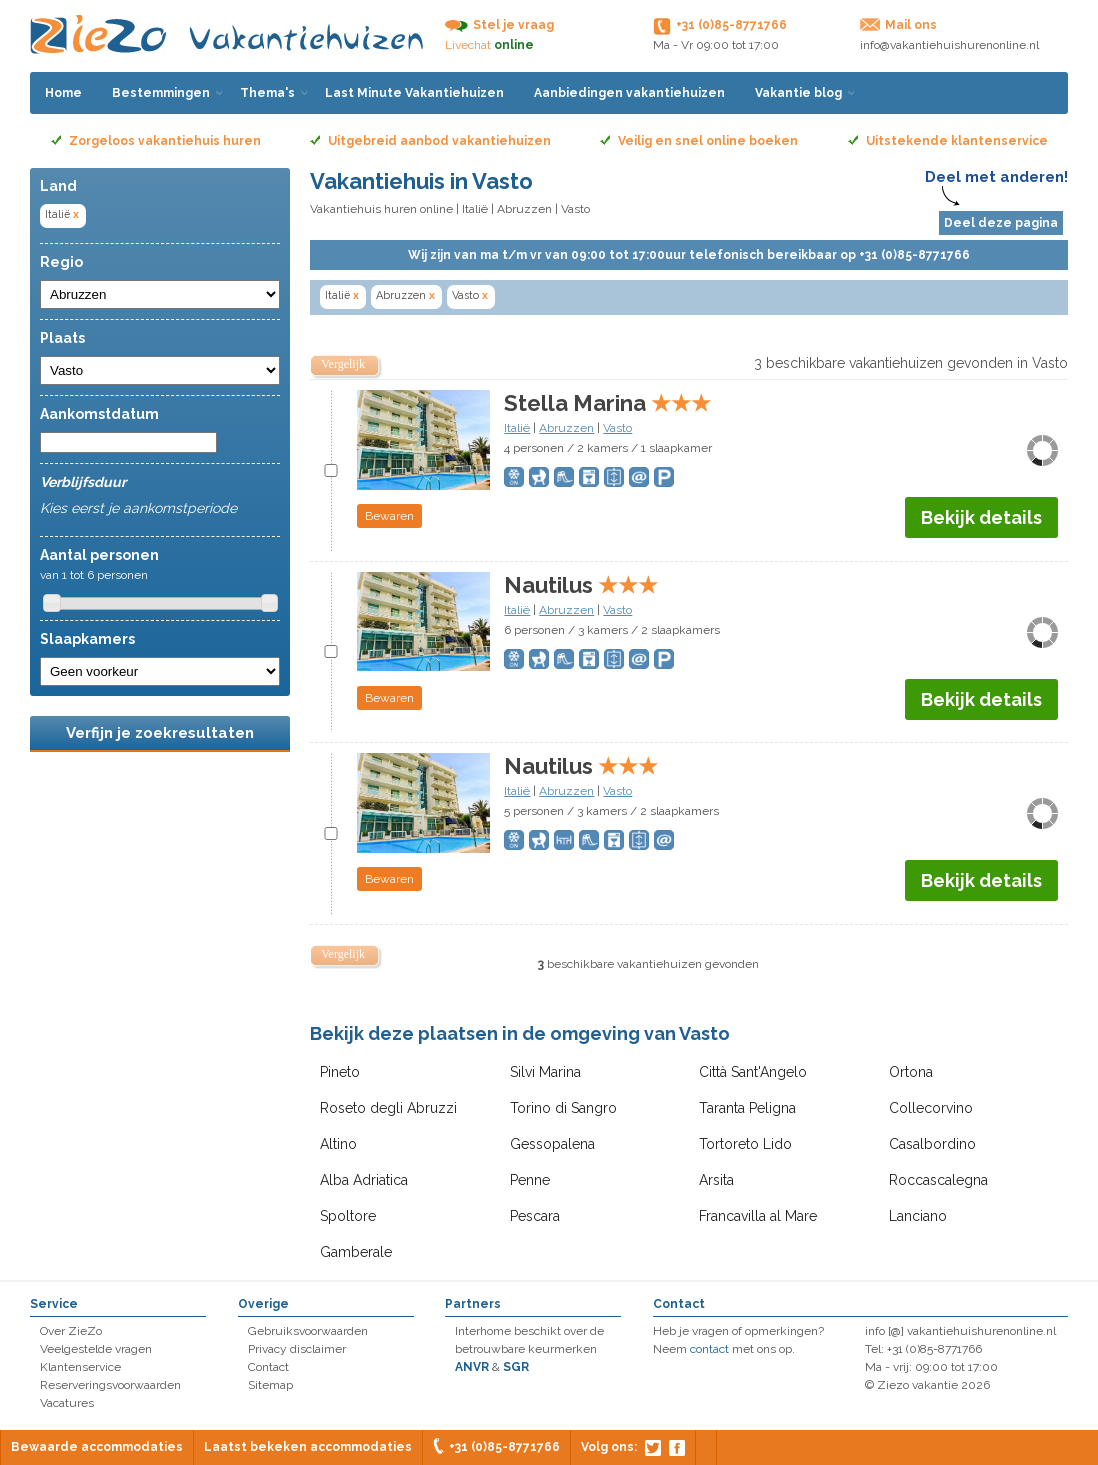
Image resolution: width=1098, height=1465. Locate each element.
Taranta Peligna (747, 1108)
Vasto (471, 295)
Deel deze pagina (1001, 223)
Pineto (340, 1072)
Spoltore (348, 1216)
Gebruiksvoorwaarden (308, 1331)
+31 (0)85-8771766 (504, 1447)
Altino (338, 1144)
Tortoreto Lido (745, 1144)
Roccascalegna (938, 1180)
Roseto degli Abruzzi (388, 1108)
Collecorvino (931, 1108)
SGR (516, 1367)
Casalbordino (932, 1144)
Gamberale (356, 1252)
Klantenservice (80, 1367)
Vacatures (67, 1403)
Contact (268, 1367)
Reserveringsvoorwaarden (110, 1385)
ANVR (472, 1367)
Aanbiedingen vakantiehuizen (629, 93)
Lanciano (918, 1216)
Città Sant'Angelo (753, 1072)
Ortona (911, 1072)
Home (63, 93)
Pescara (535, 1216)
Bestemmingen (161, 93)
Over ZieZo (71, 1331)
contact (709, 1349)
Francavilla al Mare (758, 1216)
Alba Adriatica (364, 1180)
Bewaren (389, 516)
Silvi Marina (545, 1072)
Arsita (716, 1180)
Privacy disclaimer (297, 1349)
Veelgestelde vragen (96, 1349)
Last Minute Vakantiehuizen (414, 93)
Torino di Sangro (563, 1108)
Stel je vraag (513, 25)
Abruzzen (524, 209)
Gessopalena (552, 1144)
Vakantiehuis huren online (381, 209)
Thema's (267, 93)
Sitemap (270, 1385)
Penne (530, 1180)
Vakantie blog (798, 93)
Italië (63, 214)
